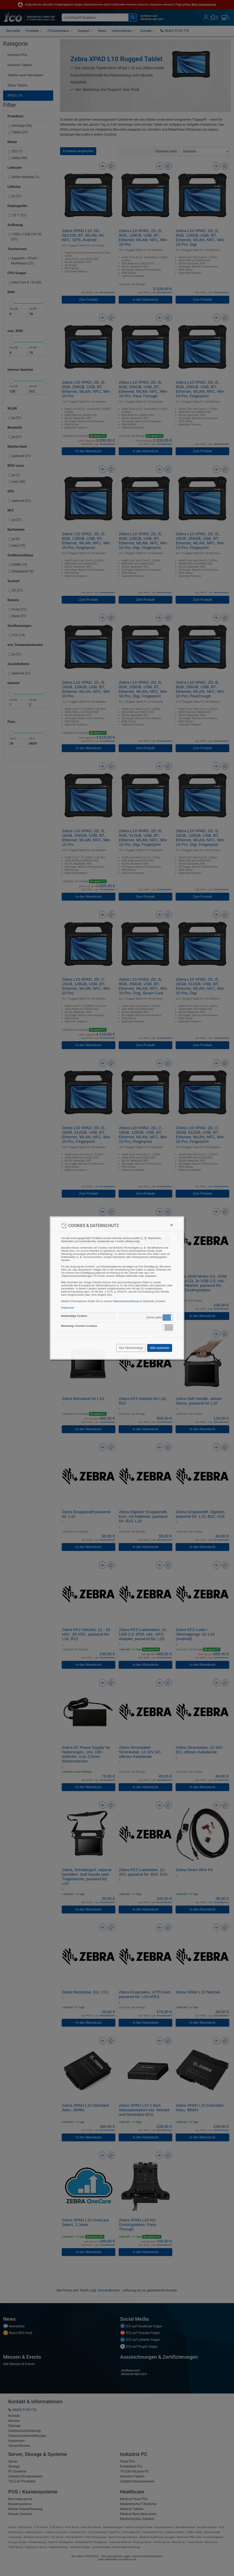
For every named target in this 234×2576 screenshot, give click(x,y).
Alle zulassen (159, 1348)
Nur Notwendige (131, 1348)
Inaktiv (169, 1327)
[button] (168, 1317)
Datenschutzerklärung (126, 1301)
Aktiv (167, 1317)
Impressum (67, 1307)
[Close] (171, 1225)
